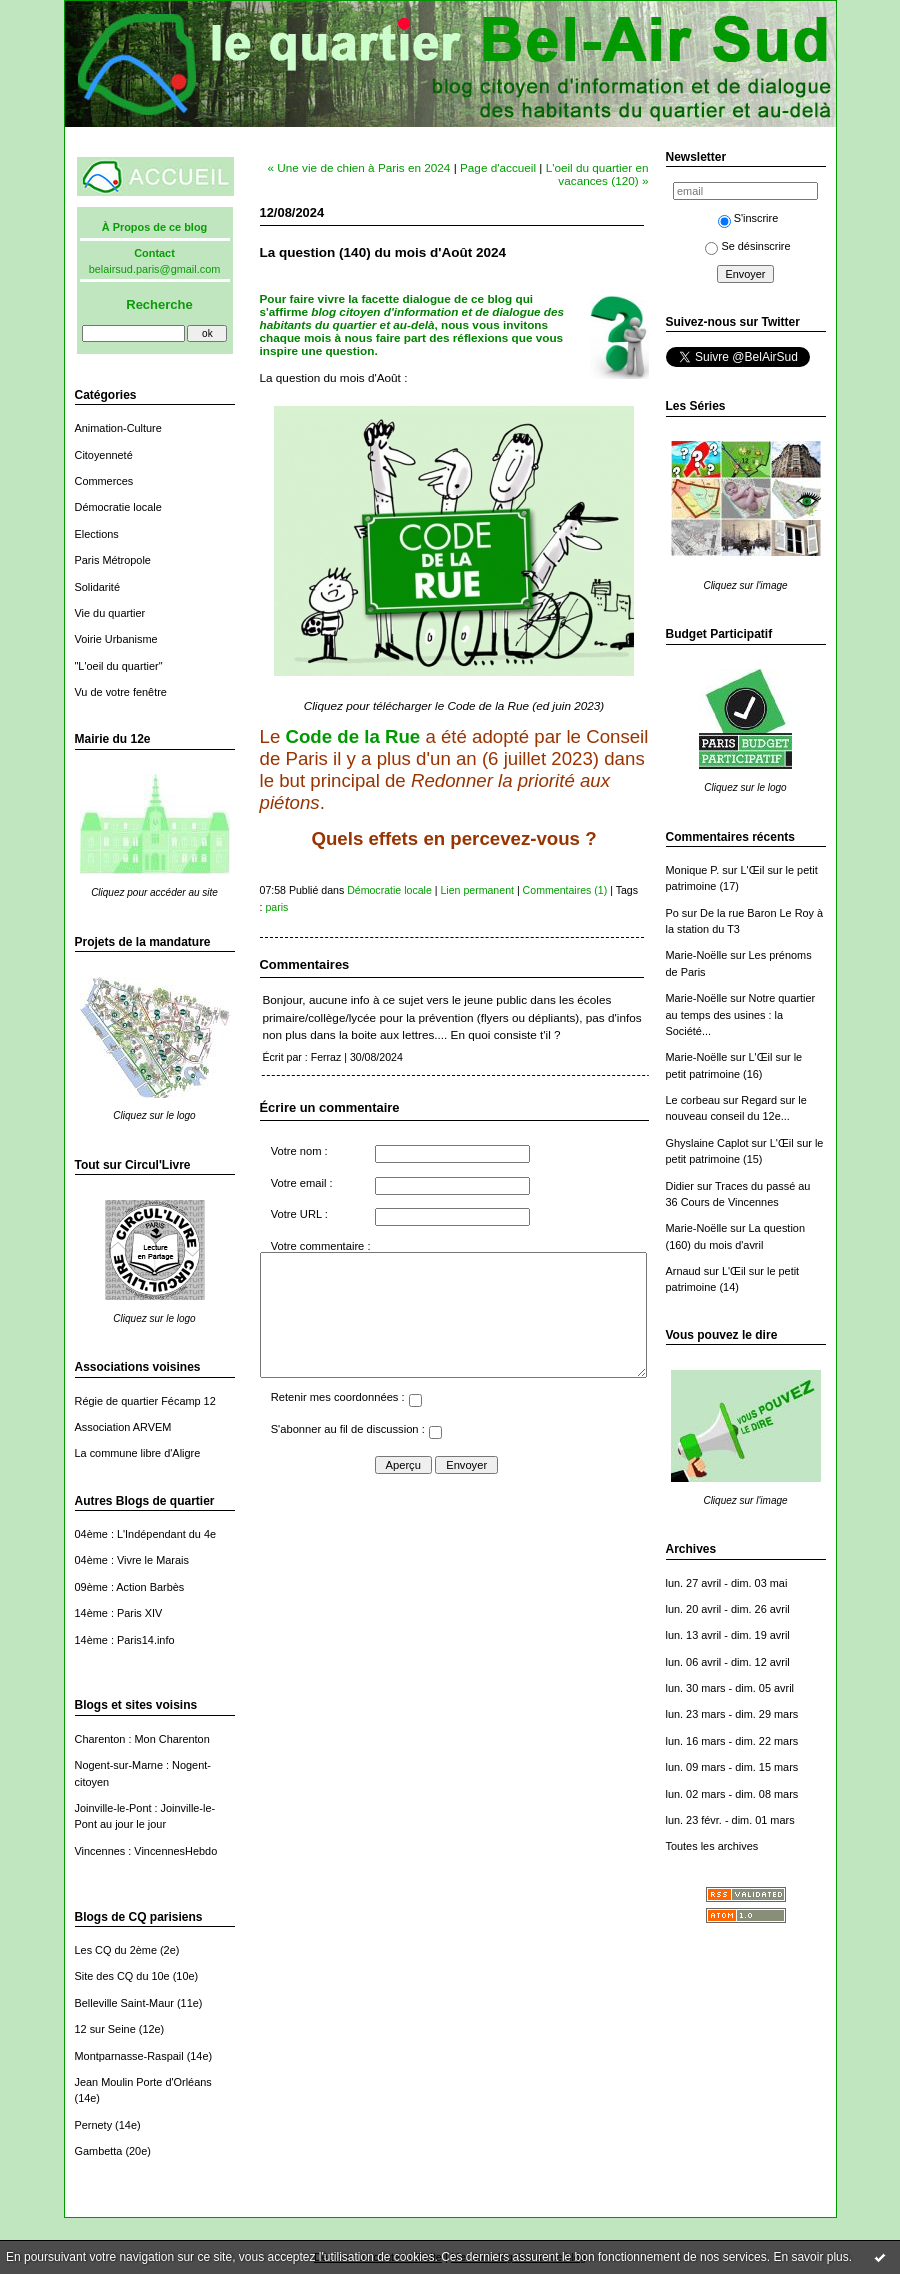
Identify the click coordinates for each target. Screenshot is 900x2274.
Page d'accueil (498, 167)
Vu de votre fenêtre (121, 692)
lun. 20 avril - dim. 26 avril (728, 1609)
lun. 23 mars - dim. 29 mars (732, 1714)
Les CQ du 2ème (116, 1950)
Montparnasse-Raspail (129, 2056)
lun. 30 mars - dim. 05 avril (730, 1688)
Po (672, 913)
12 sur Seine (105, 2029)
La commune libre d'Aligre (138, 1453)
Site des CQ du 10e (122, 1976)
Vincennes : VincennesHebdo (146, 1851)
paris (276, 907)
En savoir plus (810, 2257)
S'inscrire (748, 218)
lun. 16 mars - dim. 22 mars (732, 1741)
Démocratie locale (118, 507)
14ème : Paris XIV (119, 1613)
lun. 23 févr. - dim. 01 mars (730, 1820)
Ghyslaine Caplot (707, 1143)
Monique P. (693, 870)
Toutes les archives (712, 1846)
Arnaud (683, 1271)
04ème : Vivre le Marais (132, 1560)
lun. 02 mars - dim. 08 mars (732, 1794)
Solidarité (97, 587)
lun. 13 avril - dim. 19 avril (728, 1635)
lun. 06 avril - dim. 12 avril (728, 1662)
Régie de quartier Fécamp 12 (145, 1401)
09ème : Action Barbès (130, 1587)
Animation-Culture (118, 428)
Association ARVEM (123, 1427)
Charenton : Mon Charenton (142, 1739)
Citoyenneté (104, 455)
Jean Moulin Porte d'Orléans (143, 2082)
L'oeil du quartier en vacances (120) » (597, 174)
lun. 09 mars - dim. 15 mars (732, 1767)
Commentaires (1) (565, 890)
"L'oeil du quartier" (119, 666)
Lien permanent (477, 890)
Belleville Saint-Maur (124, 2003)
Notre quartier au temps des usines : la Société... (741, 1014)
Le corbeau (693, 1100)
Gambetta (99, 2151)
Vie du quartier (110, 613)
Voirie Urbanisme (116, 639)
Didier (680, 1186)
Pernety (94, 2125)
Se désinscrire (747, 246)
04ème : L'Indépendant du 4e (146, 1534)
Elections (97, 534)
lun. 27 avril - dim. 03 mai (727, 1583)
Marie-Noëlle (697, 955)
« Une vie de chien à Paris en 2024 (359, 167)
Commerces (104, 481)
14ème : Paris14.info (125, 1640)
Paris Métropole (113, 560)
